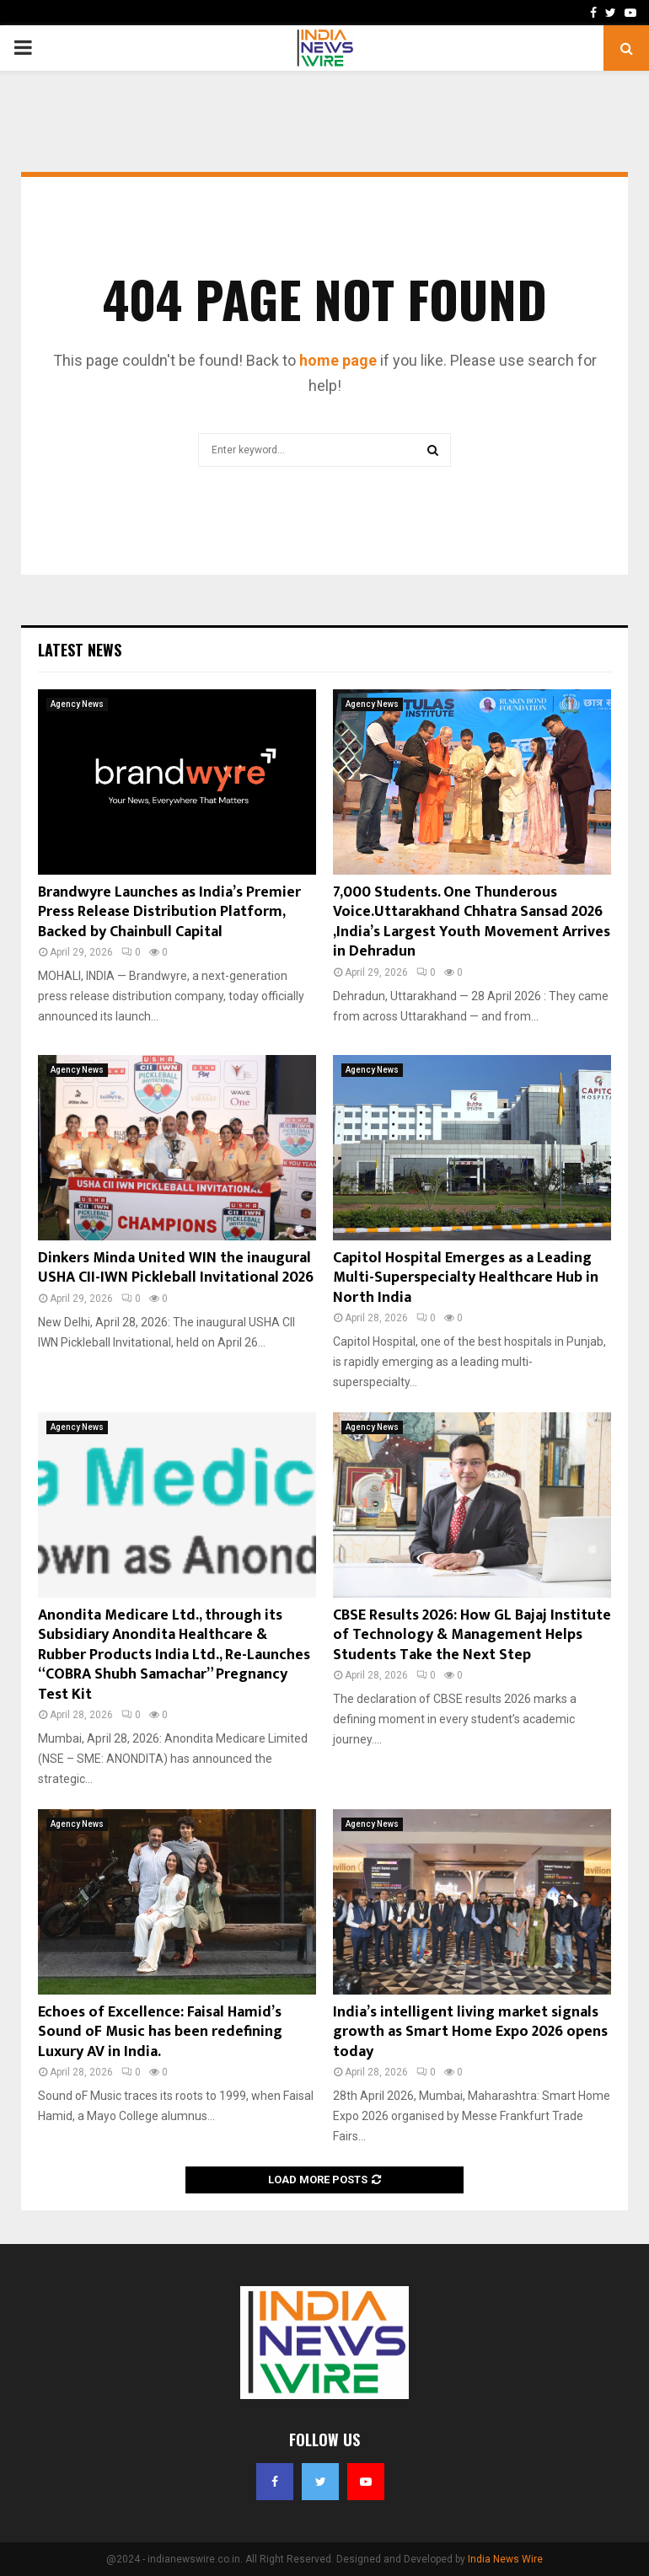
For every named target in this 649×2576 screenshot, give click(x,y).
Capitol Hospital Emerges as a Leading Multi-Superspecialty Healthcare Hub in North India (465, 1277)
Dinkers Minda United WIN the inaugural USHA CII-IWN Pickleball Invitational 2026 (176, 1267)
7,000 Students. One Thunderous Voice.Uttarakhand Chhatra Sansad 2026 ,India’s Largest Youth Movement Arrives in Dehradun (471, 922)
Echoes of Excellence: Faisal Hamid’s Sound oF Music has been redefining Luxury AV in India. (160, 2032)
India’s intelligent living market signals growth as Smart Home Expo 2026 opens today (470, 2032)
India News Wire (505, 2559)
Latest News (79, 650)
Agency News (77, 704)
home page (338, 360)
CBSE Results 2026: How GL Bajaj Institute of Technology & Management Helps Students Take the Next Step (472, 1635)
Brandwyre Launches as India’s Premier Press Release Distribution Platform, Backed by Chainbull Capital (169, 912)
